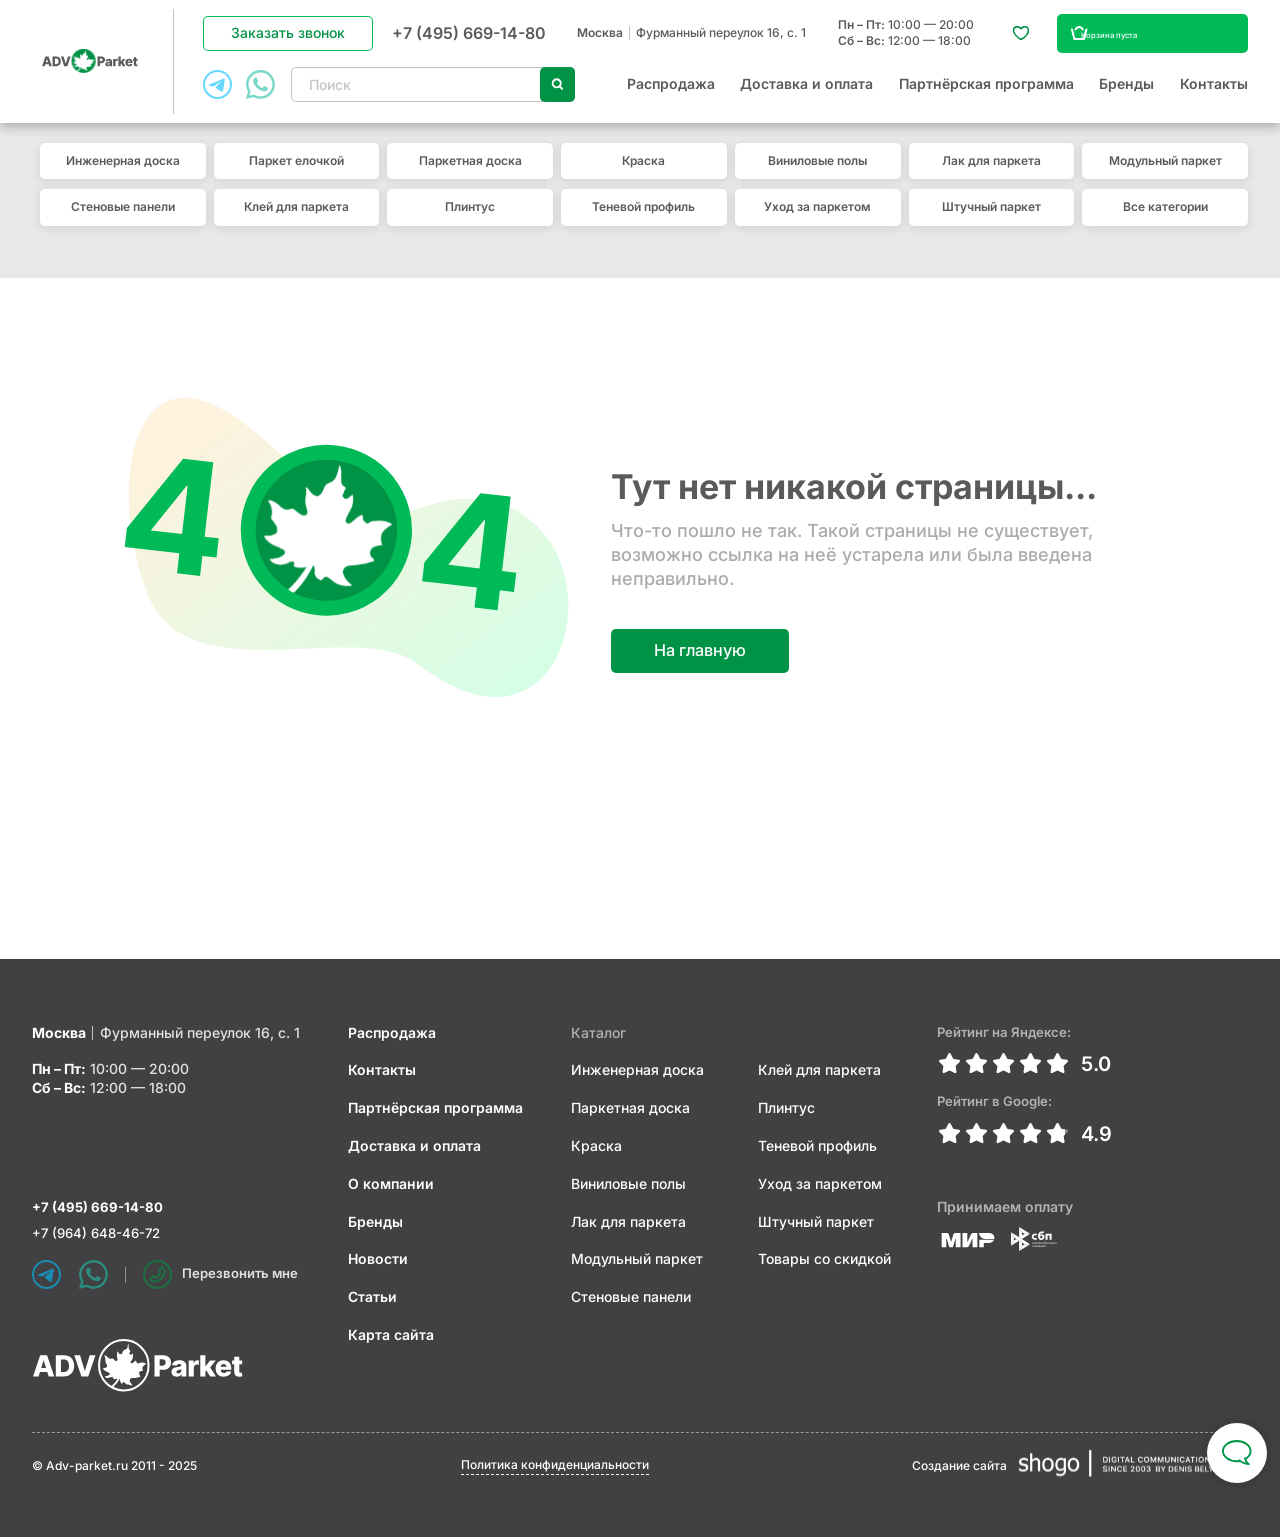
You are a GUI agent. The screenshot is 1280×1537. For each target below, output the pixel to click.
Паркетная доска (470, 178)
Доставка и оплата (806, 93)
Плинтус (470, 224)
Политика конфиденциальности (555, 1464)
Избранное (1010, 42)
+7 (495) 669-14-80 (473, 41)
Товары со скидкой (822, 1255)
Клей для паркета (296, 224)
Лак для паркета (991, 178)
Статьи (375, 1292)
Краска (643, 178)
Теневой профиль (643, 224)
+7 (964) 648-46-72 (100, 1232)
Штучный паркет (991, 224)
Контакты (1214, 93)
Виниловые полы (817, 178)
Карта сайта (394, 1330)
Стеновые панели (123, 224)
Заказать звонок (292, 41)
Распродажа (671, 93)
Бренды (1126, 93)
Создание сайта (959, 1465)
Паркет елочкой (296, 178)
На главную (705, 646)
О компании (394, 1179)
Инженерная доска (123, 178)
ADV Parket (92, 70)
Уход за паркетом (817, 224)
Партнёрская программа (986, 93)
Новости (381, 1255)
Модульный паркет (1165, 178)
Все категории (1165, 224)
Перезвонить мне (224, 1274)
